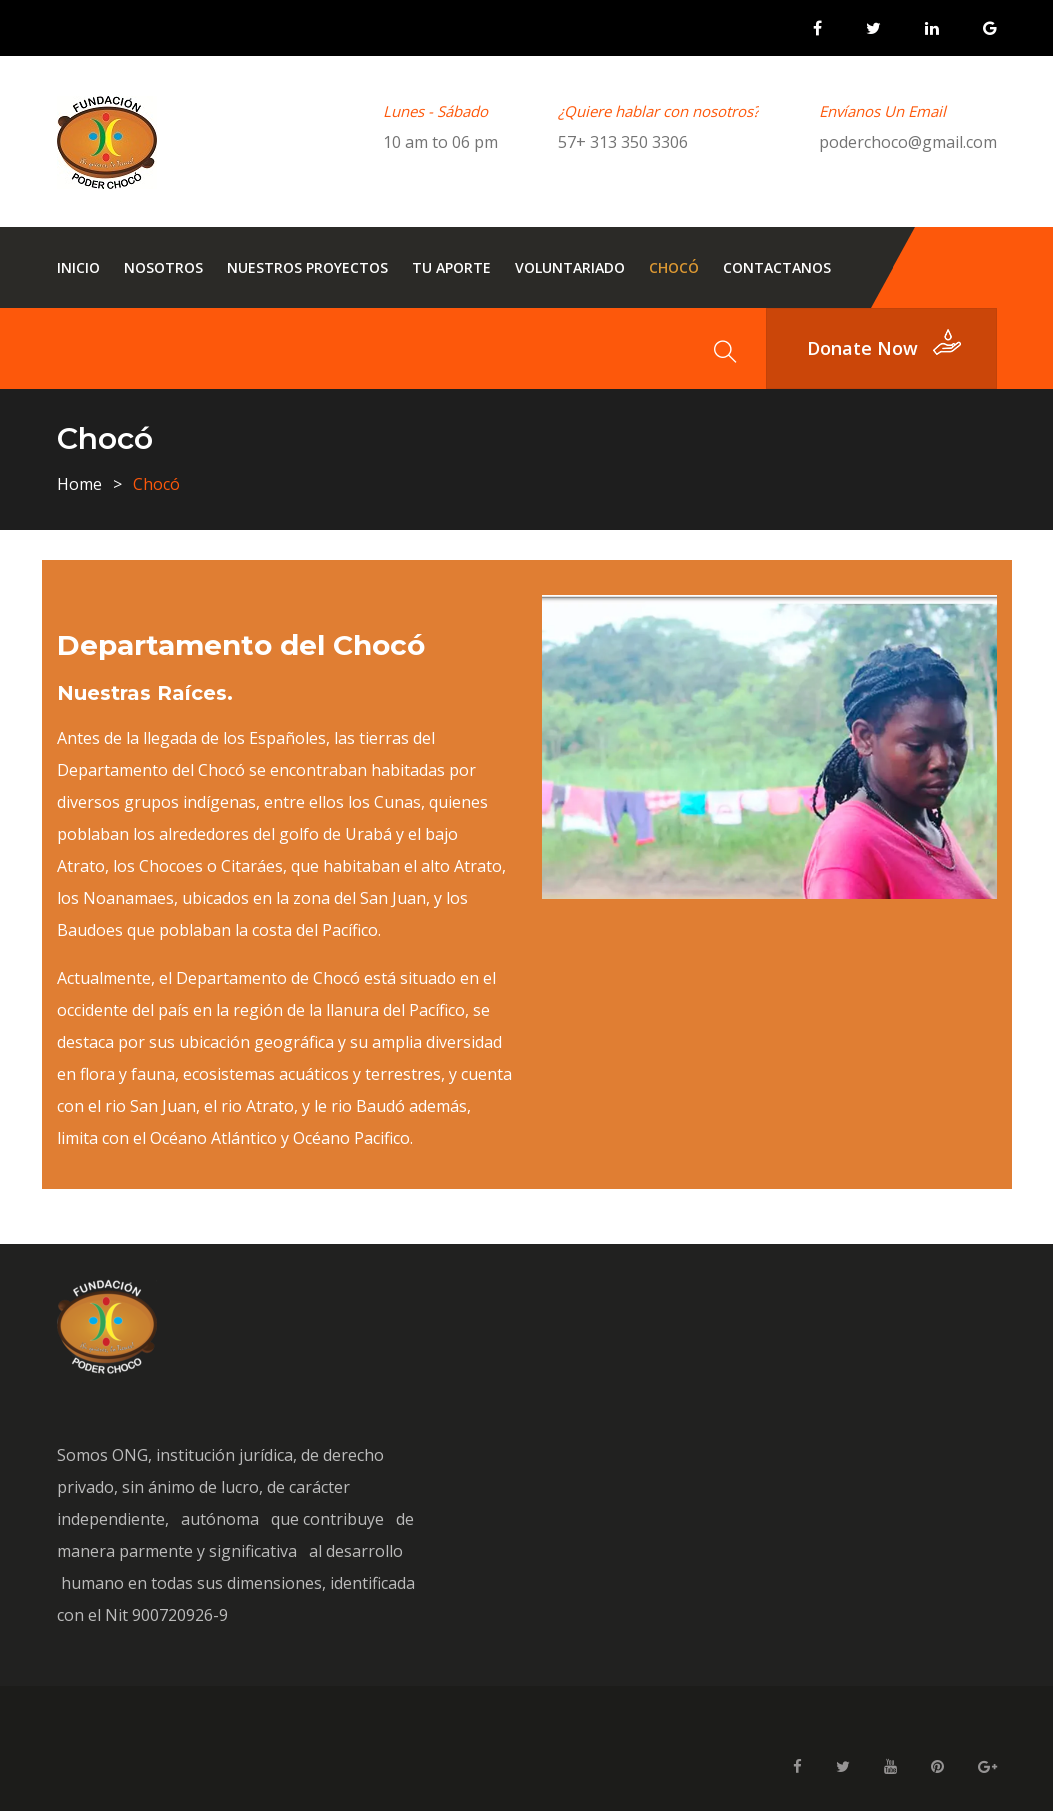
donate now (862, 348)
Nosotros (163, 267)
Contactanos (777, 267)
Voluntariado (570, 267)
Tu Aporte (451, 267)
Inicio (78, 267)
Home (79, 484)
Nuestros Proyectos (307, 267)
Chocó (674, 267)
